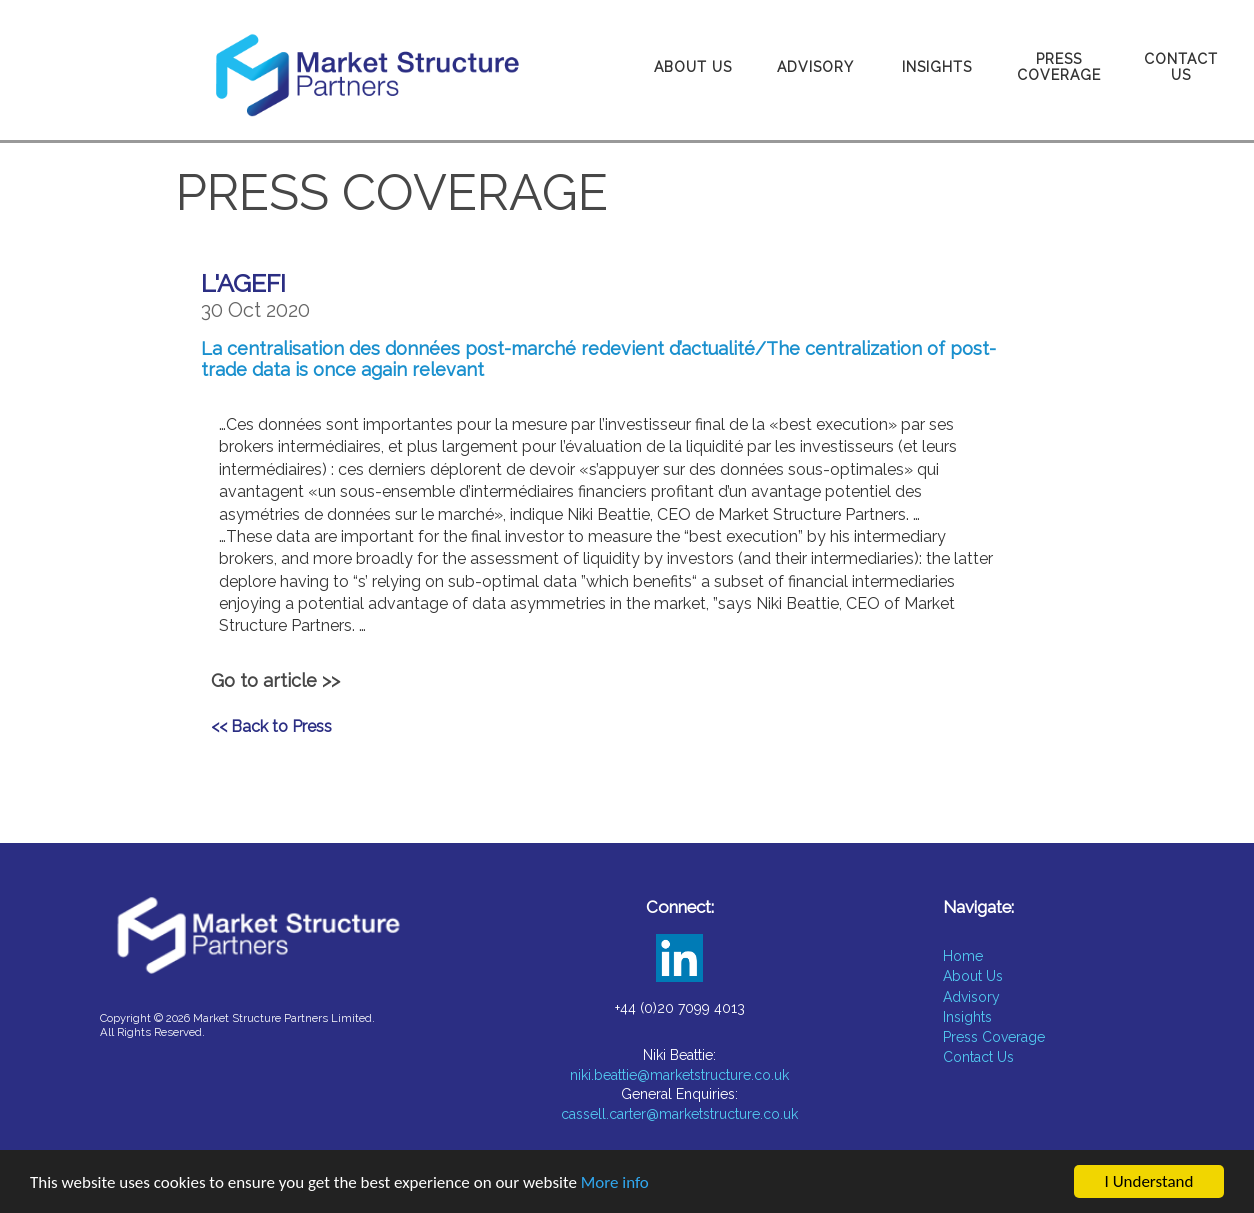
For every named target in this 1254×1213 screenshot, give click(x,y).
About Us (693, 67)
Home (963, 956)
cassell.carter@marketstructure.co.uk (679, 1114)
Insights (937, 67)
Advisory (815, 67)
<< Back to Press (271, 726)
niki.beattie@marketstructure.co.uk (679, 1075)
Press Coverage (1059, 67)
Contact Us (1181, 67)
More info (615, 1184)
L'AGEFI (243, 283)
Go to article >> (275, 680)
